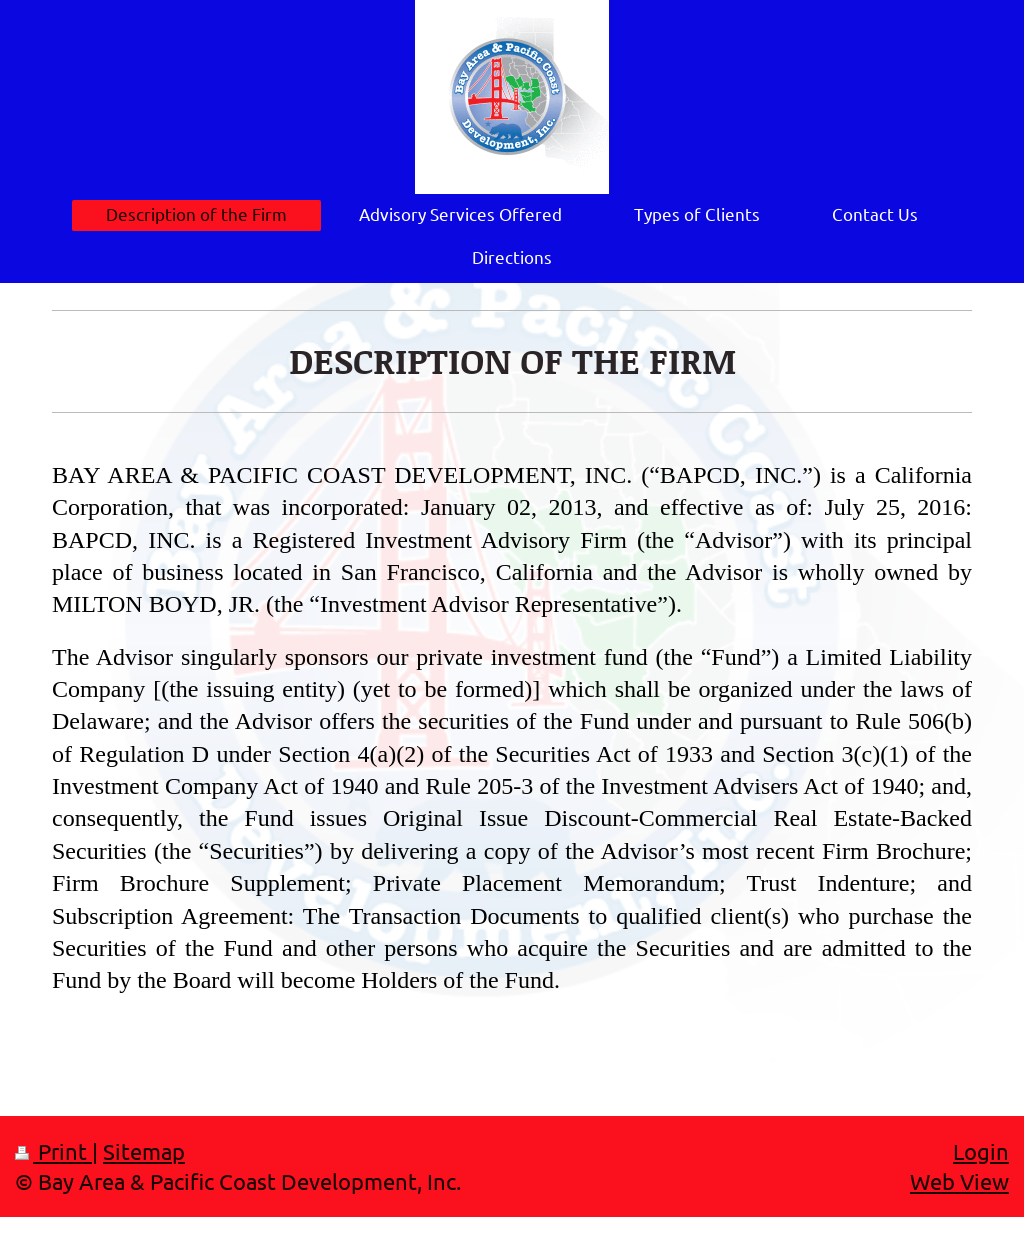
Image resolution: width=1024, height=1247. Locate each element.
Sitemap (144, 1151)
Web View (959, 1181)
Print (53, 1151)
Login (981, 1151)
